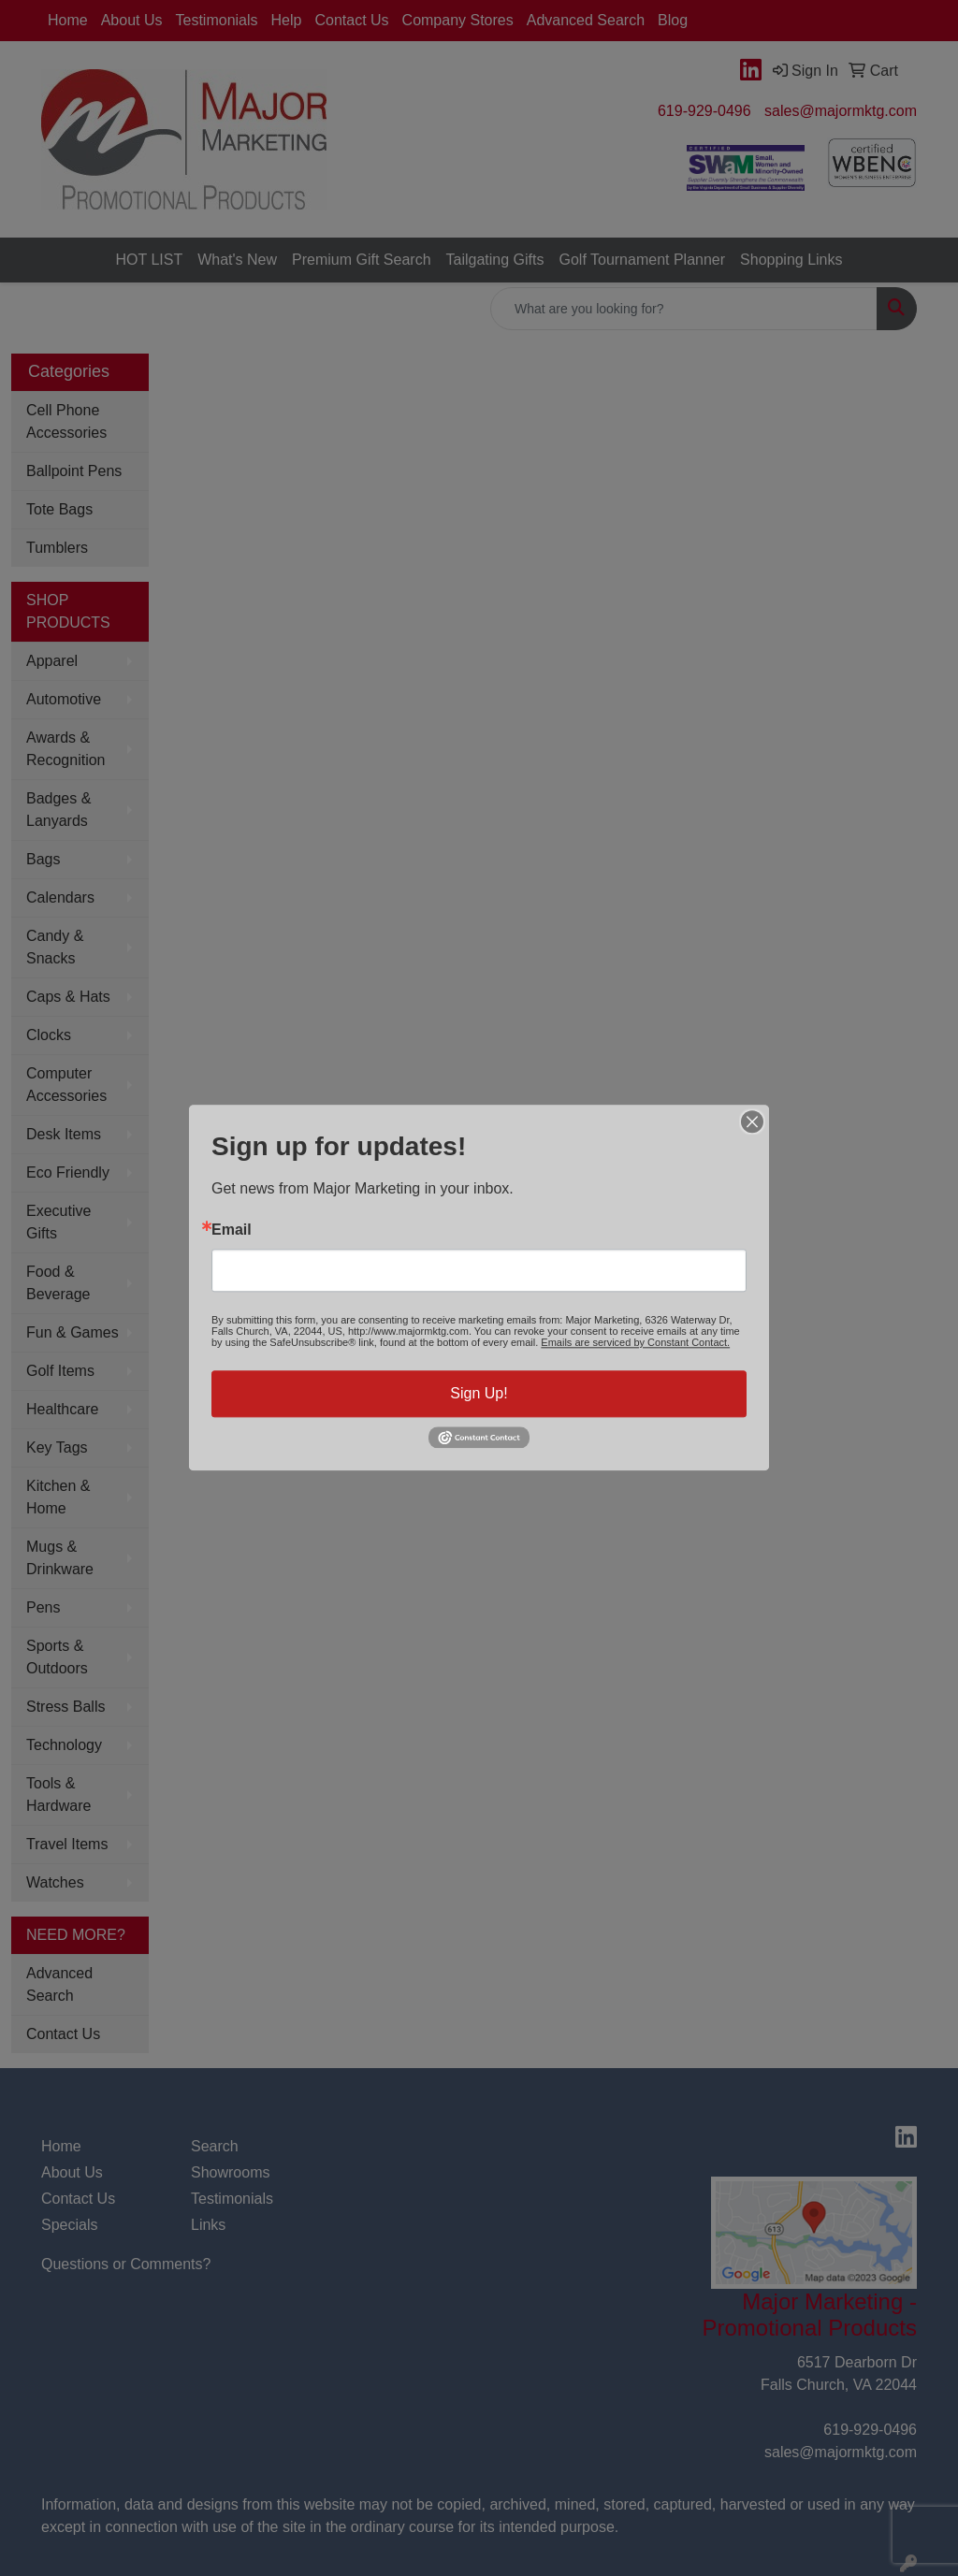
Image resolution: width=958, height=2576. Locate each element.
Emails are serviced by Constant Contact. (635, 1342)
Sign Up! (478, 1393)
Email (231, 1230)
